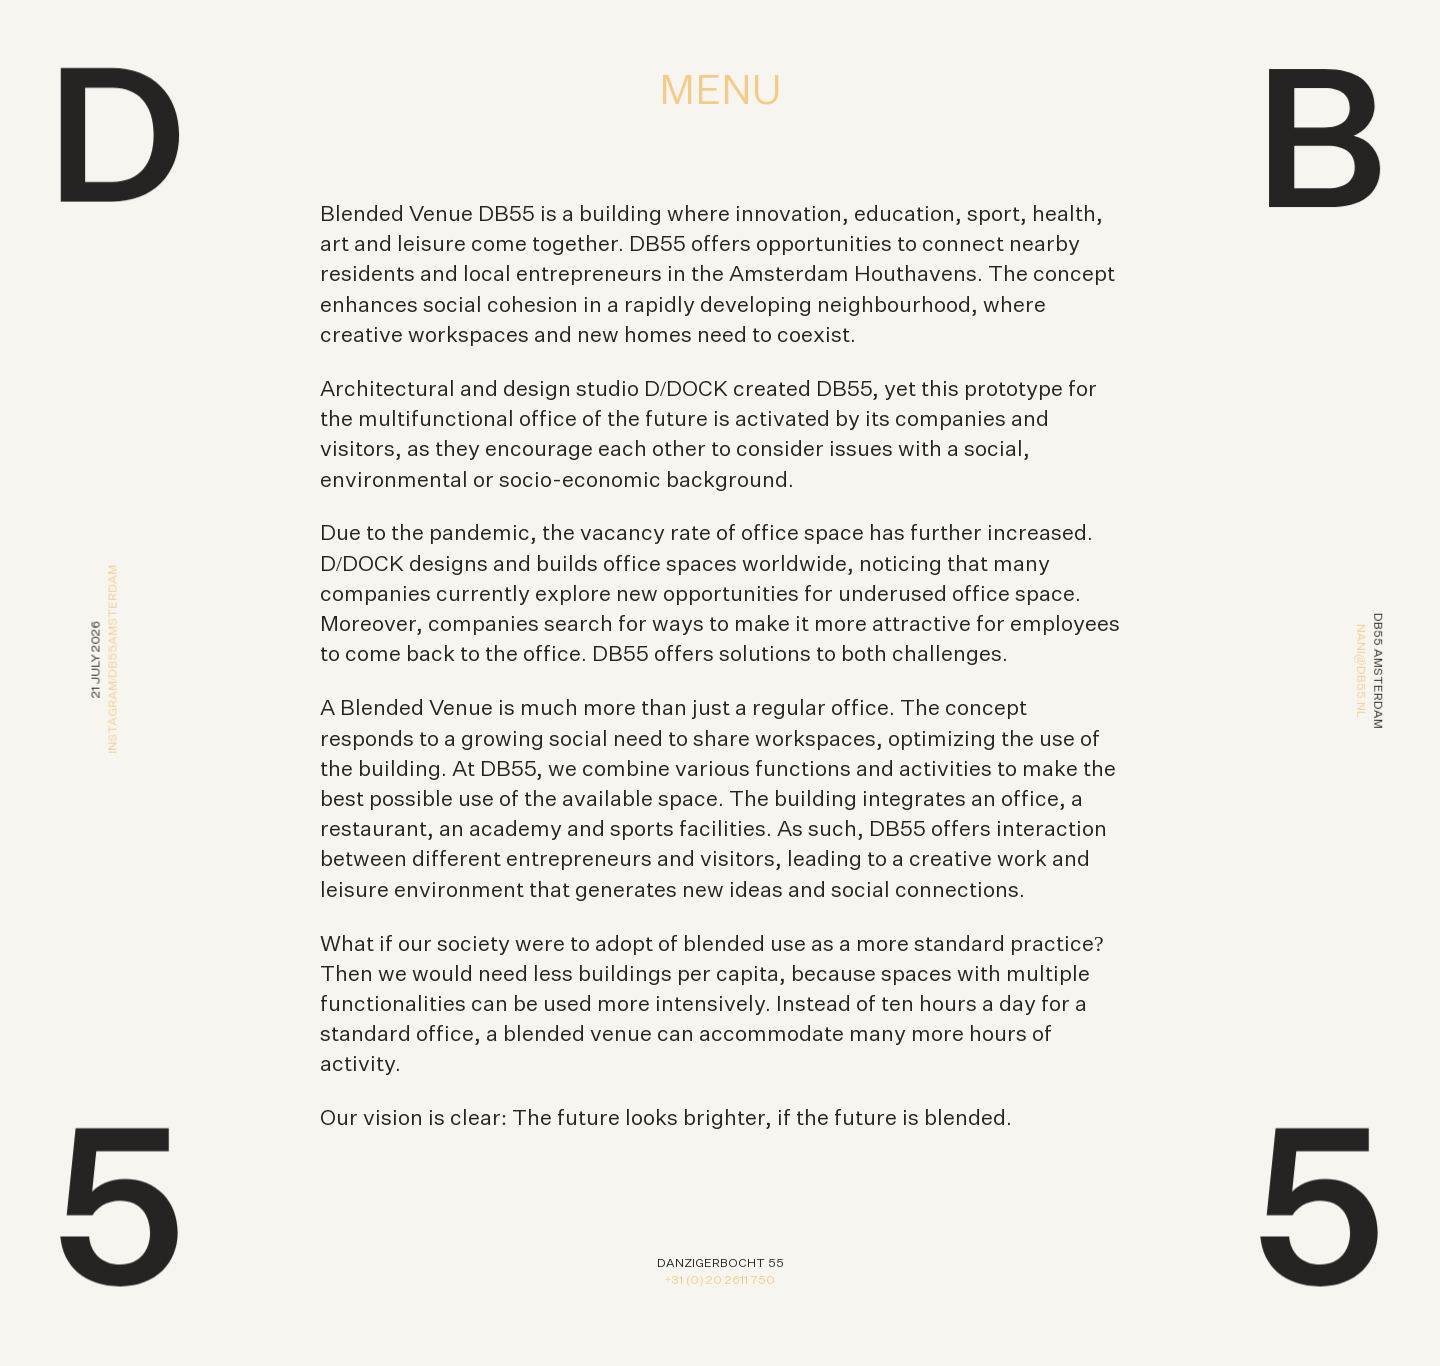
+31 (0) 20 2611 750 (720, 1281)
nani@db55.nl (1360, 670)
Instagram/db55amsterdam (113, 658)
